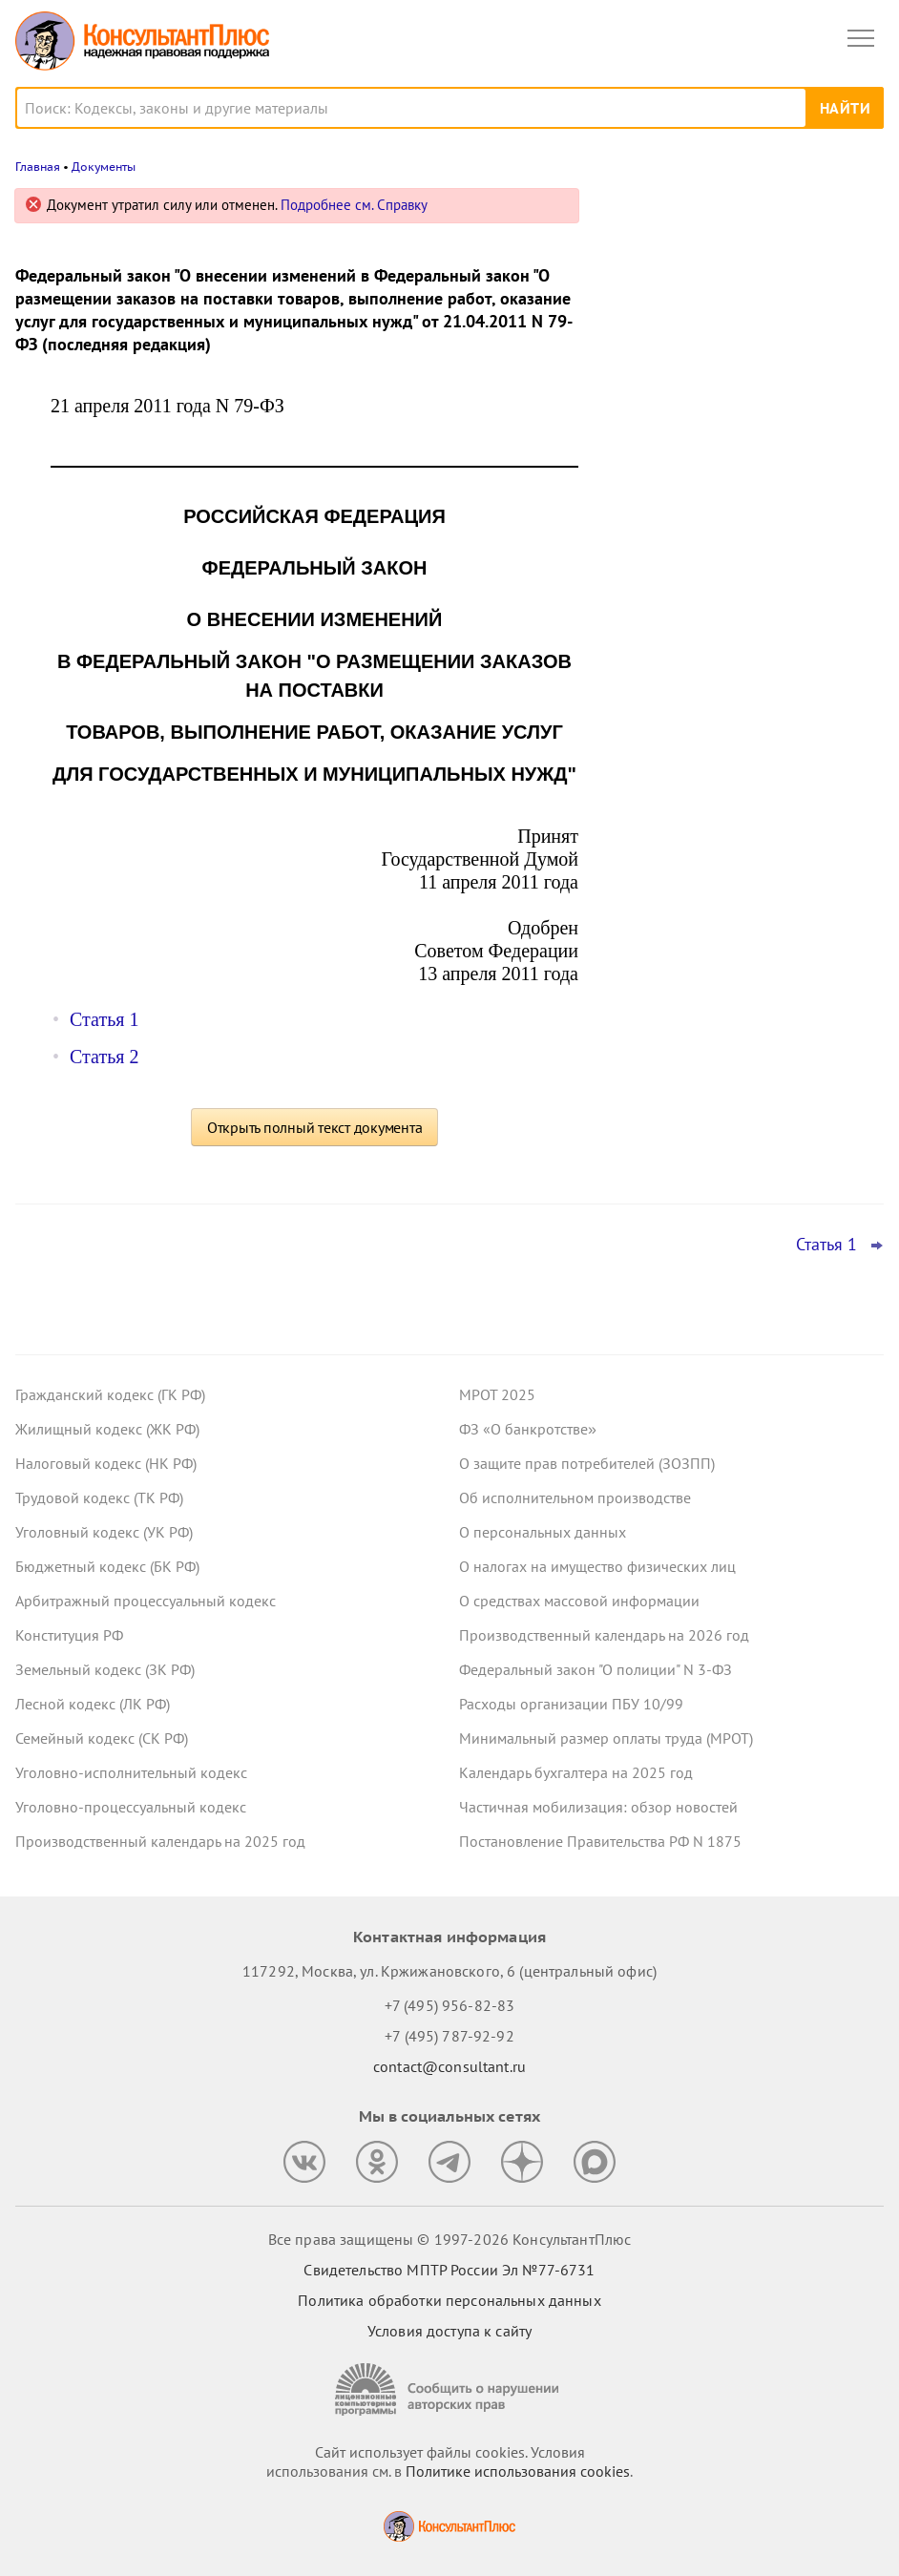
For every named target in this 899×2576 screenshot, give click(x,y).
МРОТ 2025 (497, 1394)
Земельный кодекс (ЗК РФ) (105, 1669)
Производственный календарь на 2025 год (160, 1841)
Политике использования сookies (518, 2471)
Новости (684, 212)
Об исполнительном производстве (575, 1497)
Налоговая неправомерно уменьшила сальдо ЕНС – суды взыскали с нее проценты (737, 299)
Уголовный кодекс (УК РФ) (104, 1531)
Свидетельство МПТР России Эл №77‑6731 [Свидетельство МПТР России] (449, 2269)
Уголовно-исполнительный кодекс (131, 1772)
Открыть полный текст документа (315, 1127)
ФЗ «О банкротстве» (527, 1428)
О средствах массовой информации (579, 1600)
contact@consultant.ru (449, 2066)
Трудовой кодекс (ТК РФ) (99, 1497)
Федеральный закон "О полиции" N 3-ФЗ (595, 1669)
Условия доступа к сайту (449, 2330)
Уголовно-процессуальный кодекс (130, 1806)
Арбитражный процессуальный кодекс (145, 1600)
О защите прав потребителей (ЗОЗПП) (587, 1463)
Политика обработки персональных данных (449, 2300)
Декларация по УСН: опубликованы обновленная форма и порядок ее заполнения (730, 507)
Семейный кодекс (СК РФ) (101, 1738)
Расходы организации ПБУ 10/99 (571, 1703)
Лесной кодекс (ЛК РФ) (92, 1703)
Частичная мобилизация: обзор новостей (598, 1806)
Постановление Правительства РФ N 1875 (600, 1841)
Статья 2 (104, 1056)
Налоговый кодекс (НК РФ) (106, 1463)
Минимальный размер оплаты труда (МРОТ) (606, 1738)
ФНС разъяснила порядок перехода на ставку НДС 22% (740, 600)
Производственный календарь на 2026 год (604, 1634)
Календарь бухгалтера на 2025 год (576, 1772)
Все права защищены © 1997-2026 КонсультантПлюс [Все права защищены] (449, 2239)
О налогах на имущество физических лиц (597, 1566)
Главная (37, 166)
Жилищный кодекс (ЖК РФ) (107, 1428)
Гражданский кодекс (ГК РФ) (110, 1394)
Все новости (656, 652)
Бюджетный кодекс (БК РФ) (107, 1566)
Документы (104, 166)
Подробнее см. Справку (354, 205)
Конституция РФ (69, 1634)
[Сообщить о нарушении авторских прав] (449, 2389)
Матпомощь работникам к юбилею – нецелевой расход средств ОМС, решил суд (733, 402)
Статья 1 (104, 1019)
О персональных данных (542, 1531)
